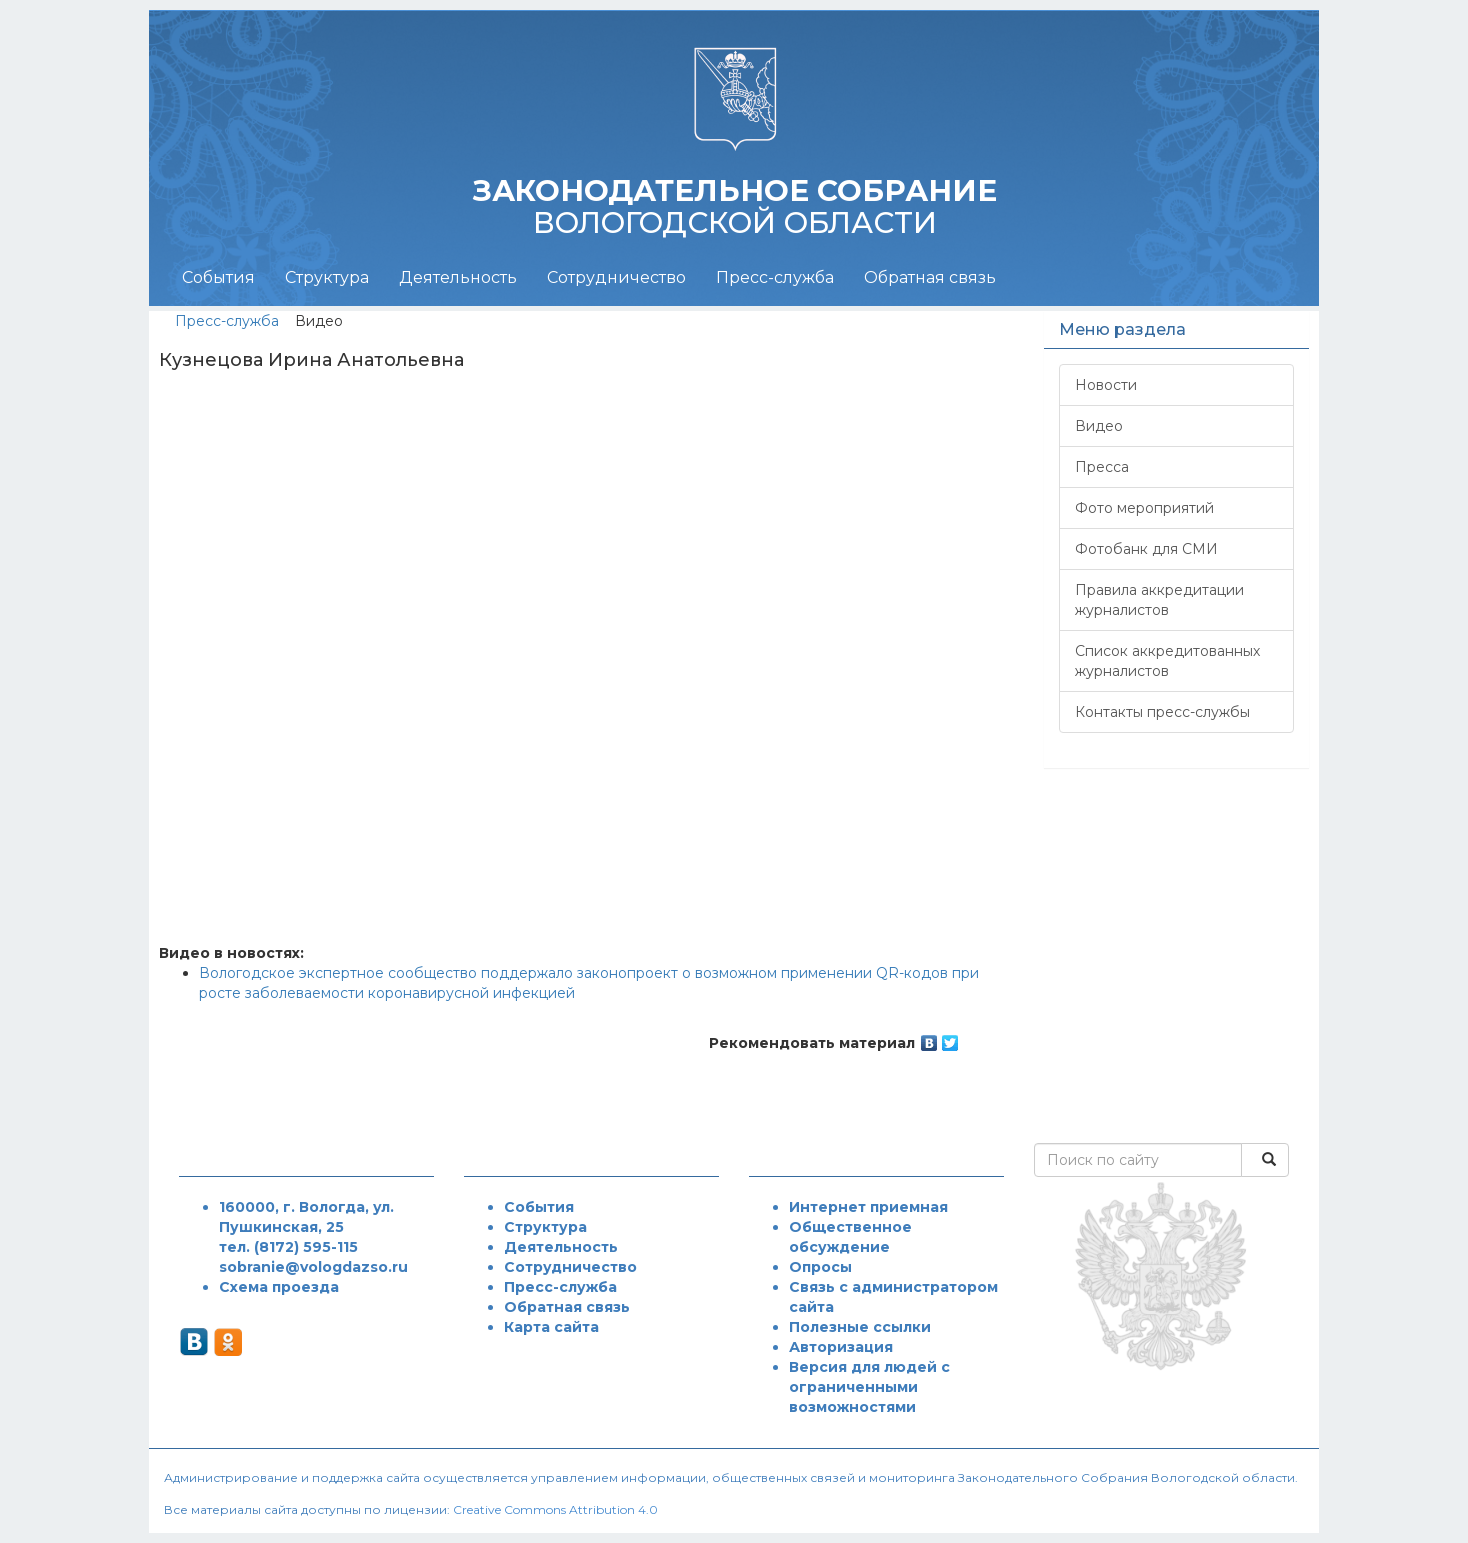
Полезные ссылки (860, 1327)
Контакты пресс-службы (1162, 712)
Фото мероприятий (1144, 508)
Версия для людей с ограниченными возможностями (869, 1387)
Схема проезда (279, 1287)
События (218, 277)
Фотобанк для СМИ (1146, 549)
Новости (1106, 385)
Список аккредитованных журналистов (1167, 661)
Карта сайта (551, 1327)
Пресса (1102, 467)
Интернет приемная (868, 1207)
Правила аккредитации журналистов (1159, 600)
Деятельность (458, 277)
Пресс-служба (775, 277)
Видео (1099, 426)
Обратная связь (930, 277)
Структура (327, 277)
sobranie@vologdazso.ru (313, 1267)
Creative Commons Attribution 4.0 (555, 1509)
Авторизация (841, 1347)
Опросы (820, 1267)
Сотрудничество (616, 277)
